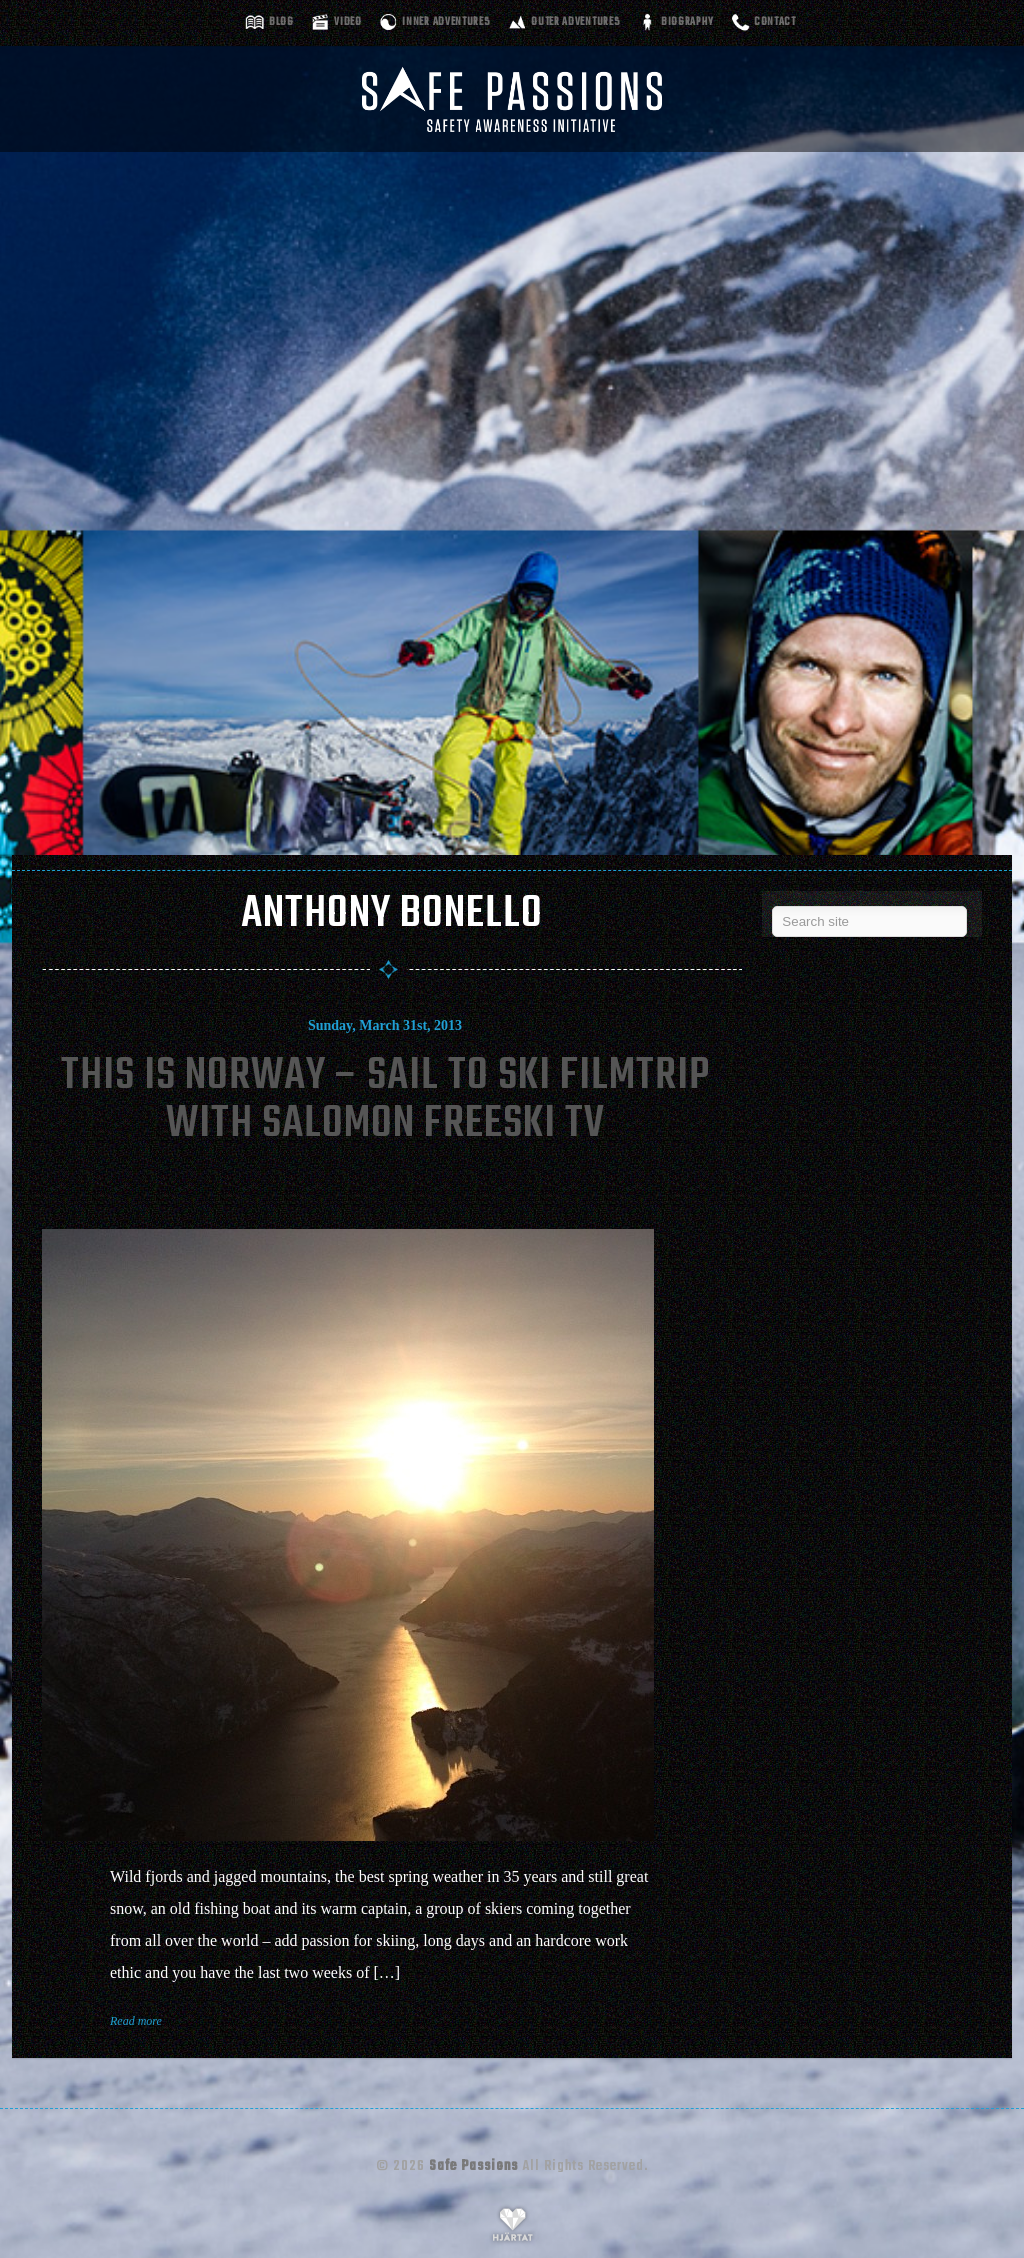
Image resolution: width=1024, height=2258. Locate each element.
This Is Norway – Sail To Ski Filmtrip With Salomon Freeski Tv (385, 1100)
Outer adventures (575, 22)
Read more (136, 2021)
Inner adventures (446, 22)
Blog (281, 22)
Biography (687, 22)
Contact (775, 22)
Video (348, 22)
